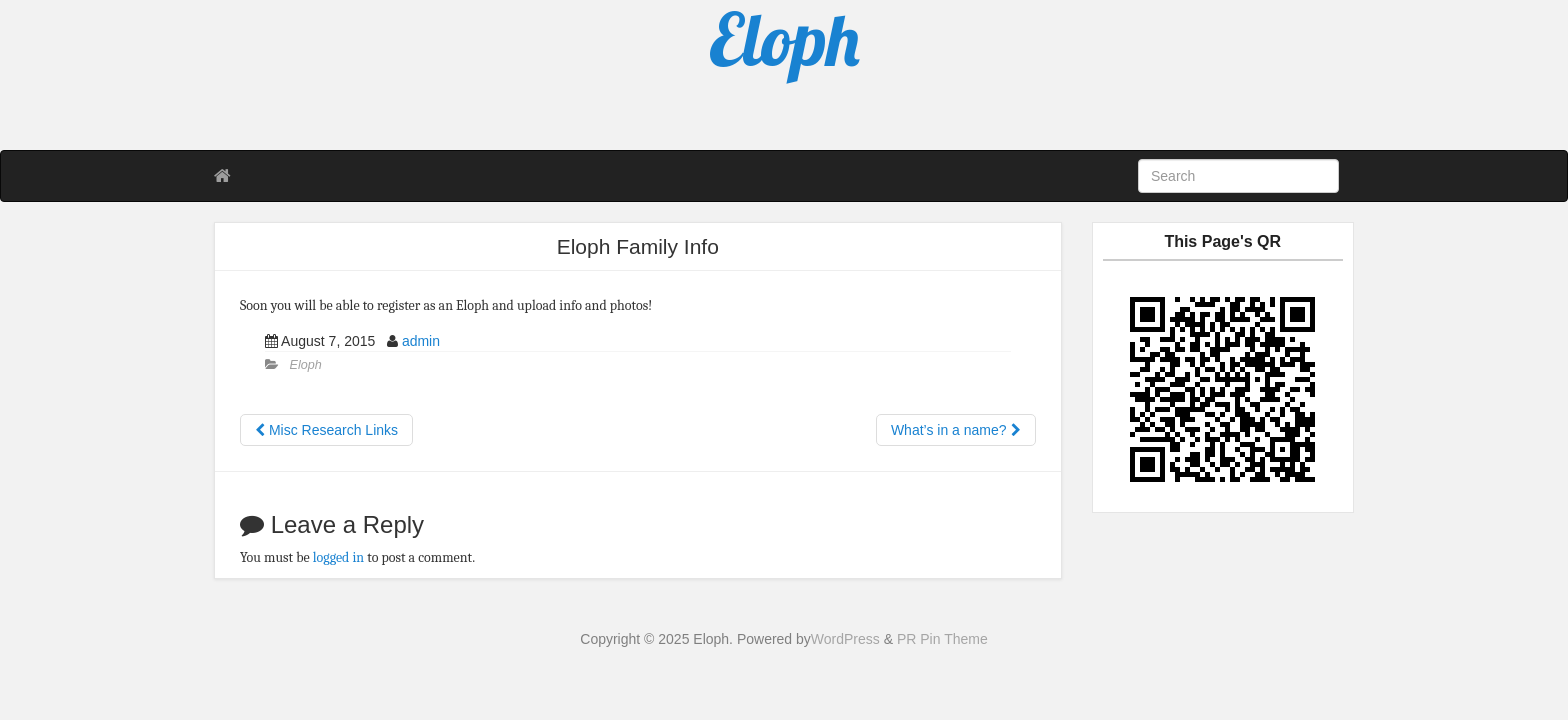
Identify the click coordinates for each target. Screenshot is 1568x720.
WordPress (845, 639)
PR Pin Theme (942, 639)
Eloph (306, 365)
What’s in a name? (956, 430)
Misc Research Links (326, 430)
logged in (338, 557)
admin (421, 341)
